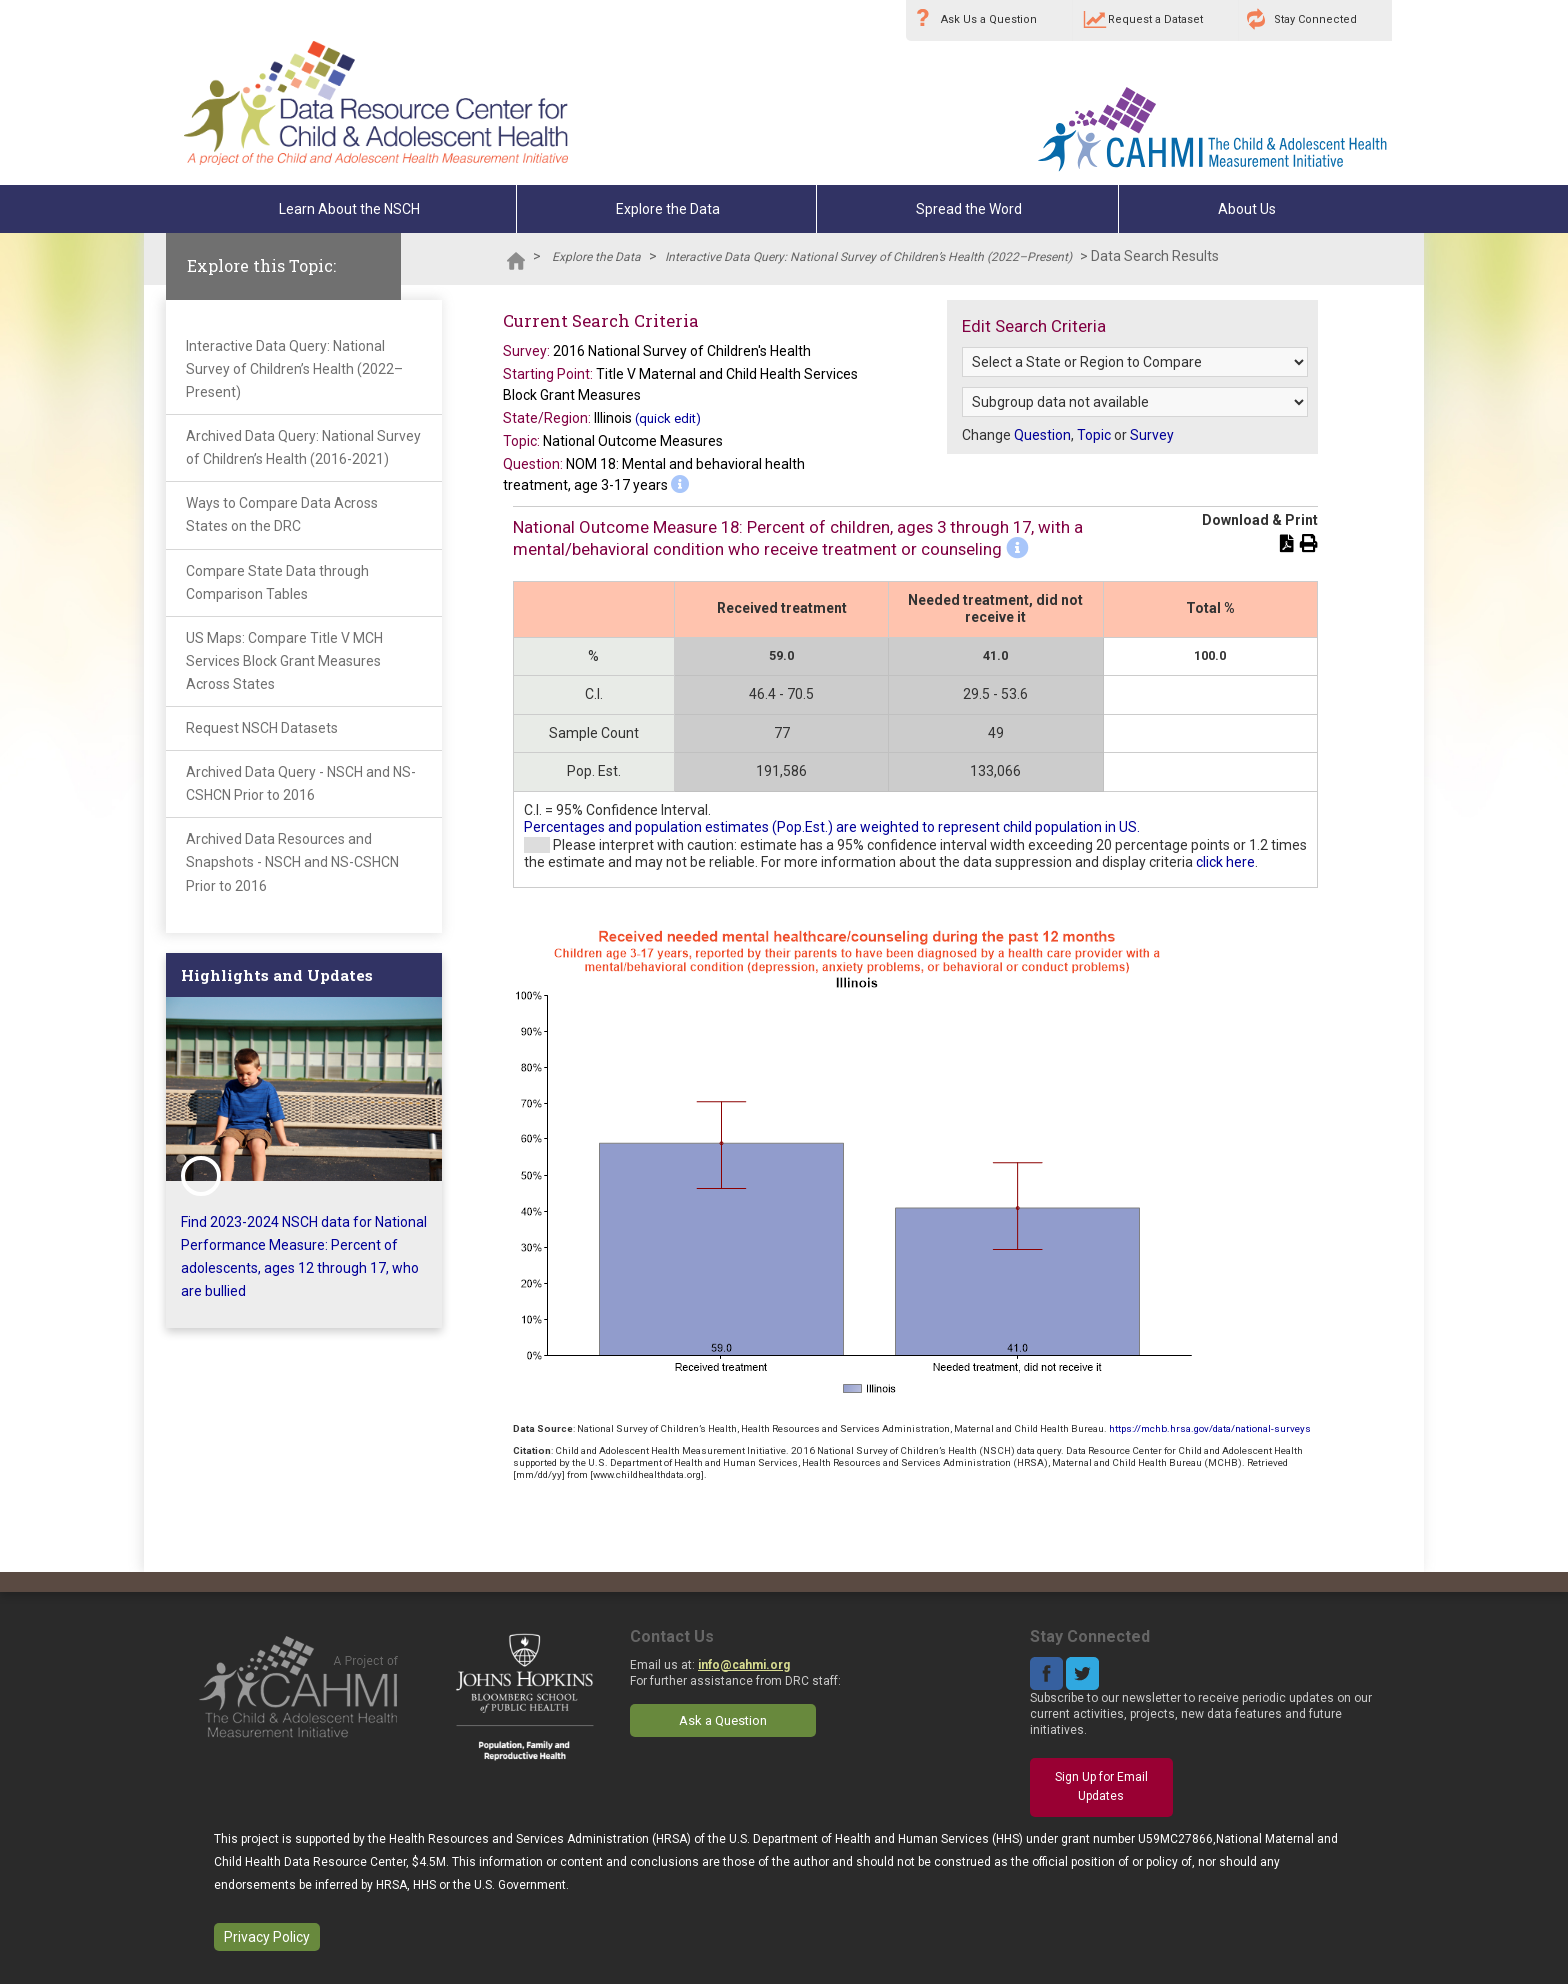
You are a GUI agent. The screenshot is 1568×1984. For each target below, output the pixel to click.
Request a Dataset (1155, 19)
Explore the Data (668, 209)
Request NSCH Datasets (262, 728)
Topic (1094, 435)
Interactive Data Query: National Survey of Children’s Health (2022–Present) (868, 257)
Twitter (1082, 1673)
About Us (1247, 209)
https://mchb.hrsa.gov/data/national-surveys (1210, 1428)
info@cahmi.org (744, 1665)
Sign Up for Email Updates (1101, 1787)
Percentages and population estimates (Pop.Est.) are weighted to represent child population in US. (832, 827)
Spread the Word (969, 209)
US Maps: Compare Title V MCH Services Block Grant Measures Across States (284, 661)
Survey (1152, 435)
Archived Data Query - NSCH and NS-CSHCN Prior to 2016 (301, 783)
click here (1225, 862)
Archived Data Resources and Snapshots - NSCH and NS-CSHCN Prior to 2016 (292, 862)
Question (1042, 435)
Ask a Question (723, 1720)
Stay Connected (1315, 19)
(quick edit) (668, 418)
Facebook (1046, 1673)
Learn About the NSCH (349, 209)
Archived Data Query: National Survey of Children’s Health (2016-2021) (303, 447)
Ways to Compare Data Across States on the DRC (282, 514)
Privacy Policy (267, 1937)
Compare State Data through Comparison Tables (277, 582)
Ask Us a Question (989, 19)
